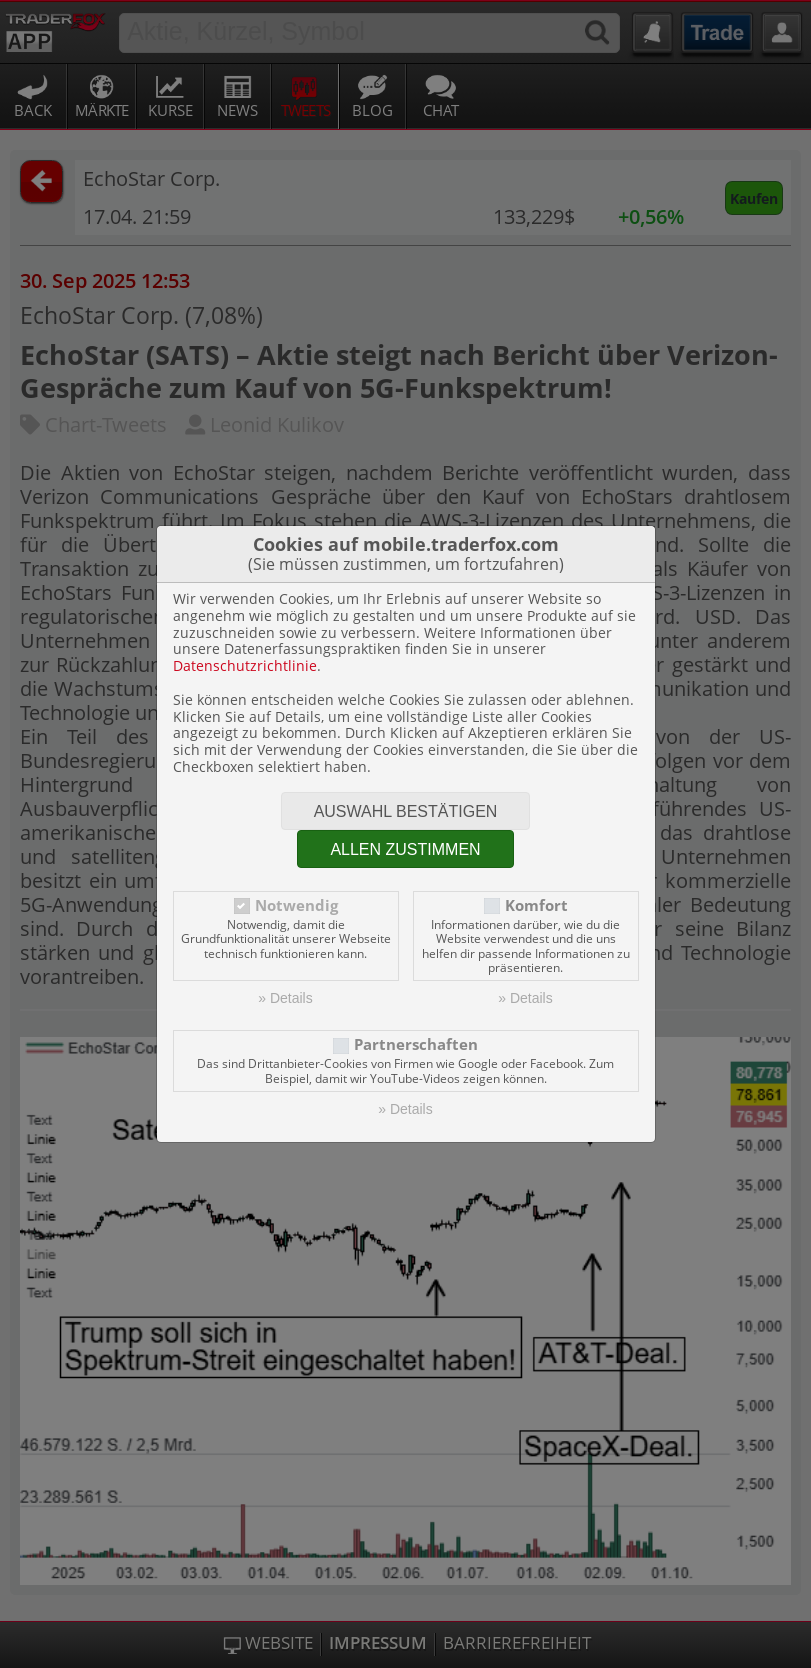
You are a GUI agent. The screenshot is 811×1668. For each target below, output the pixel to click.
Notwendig (296, 905)
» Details (285, 998)
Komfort (536, 905)
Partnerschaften (416, 1044)
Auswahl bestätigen (406, 811)
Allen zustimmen (405, 849)
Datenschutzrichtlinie (245, 665)
